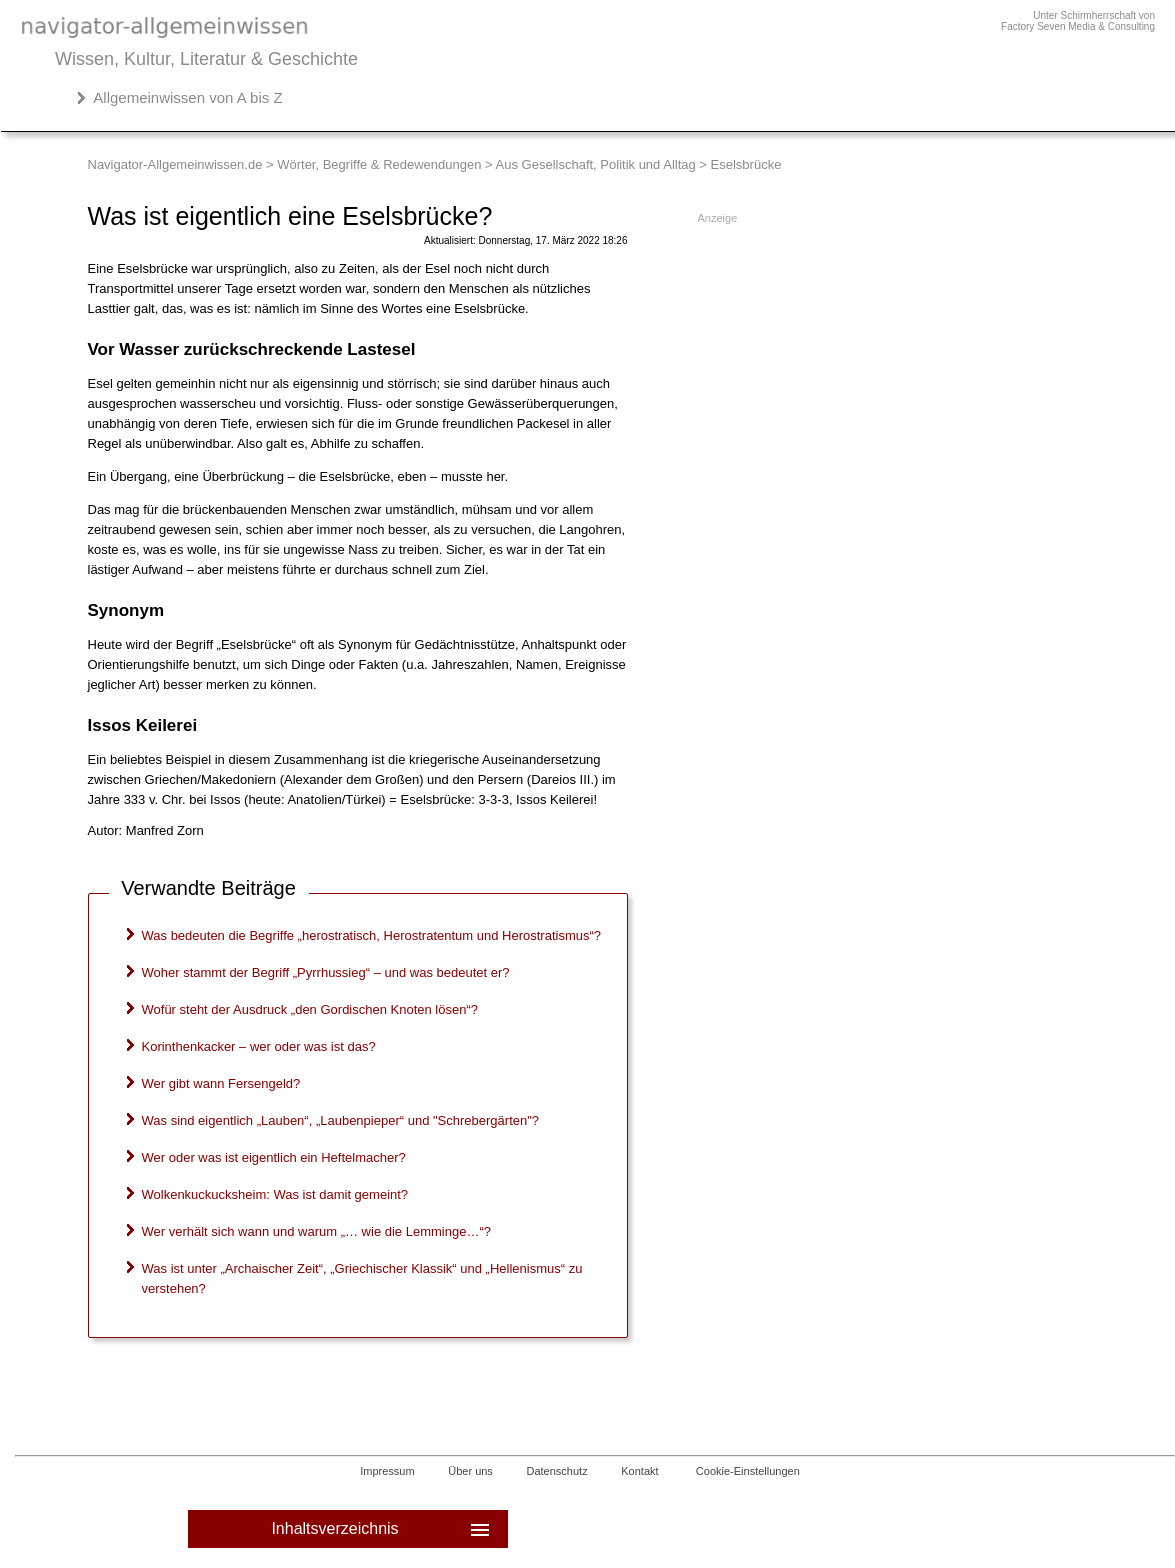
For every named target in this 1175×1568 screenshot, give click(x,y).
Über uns (470, 1471)
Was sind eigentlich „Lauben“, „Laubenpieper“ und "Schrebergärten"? (341, 1120)
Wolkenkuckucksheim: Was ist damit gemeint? (275, 1194)
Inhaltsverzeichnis (381, 1529)
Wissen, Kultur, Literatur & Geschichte (206, 59)
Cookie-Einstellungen (748, 1471)
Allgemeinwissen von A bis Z (187, 97)
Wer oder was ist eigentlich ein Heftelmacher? (274, 1157)
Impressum (387, 1471)
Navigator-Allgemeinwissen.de (175, 164)
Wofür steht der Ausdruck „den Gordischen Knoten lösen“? (310, 1009)
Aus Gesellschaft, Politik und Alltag (596, 164)
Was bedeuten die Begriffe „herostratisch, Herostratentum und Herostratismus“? (372, 935)
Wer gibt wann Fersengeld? (221, 1083)
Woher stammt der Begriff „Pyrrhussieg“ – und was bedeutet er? (326, 972)
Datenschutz (557, 1471)
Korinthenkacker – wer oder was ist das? (259, 1046)
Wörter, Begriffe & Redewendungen (379, 164)
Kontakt (639, 1471)
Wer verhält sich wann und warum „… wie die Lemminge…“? (316, 1231)
